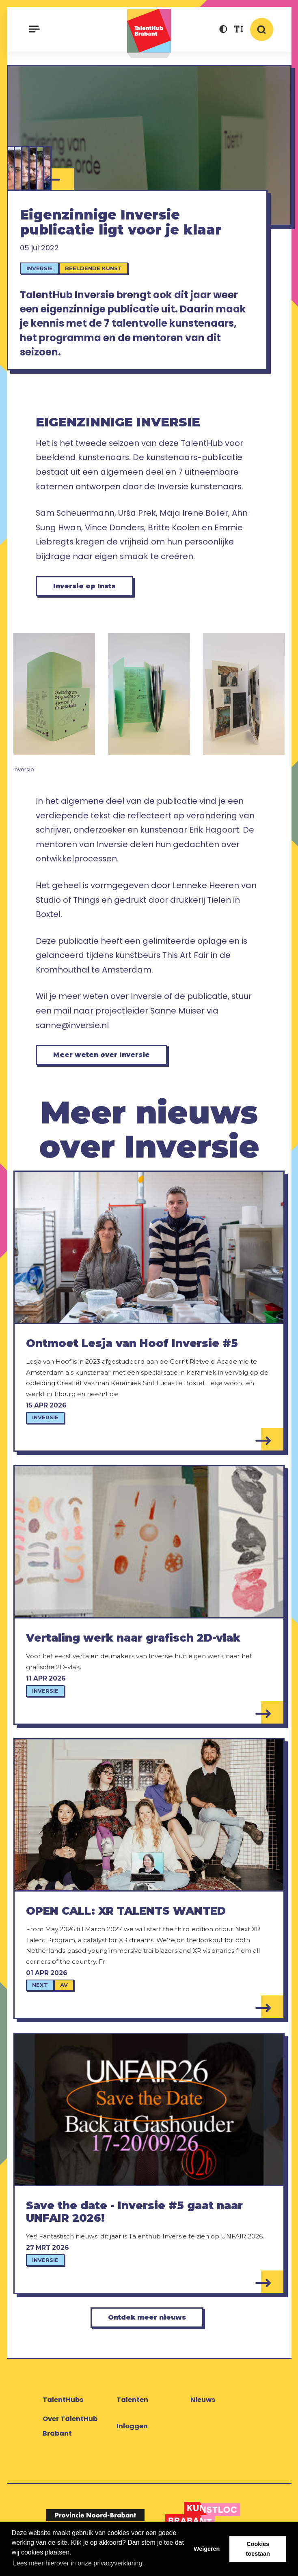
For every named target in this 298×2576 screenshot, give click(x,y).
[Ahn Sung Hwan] (11, 168)
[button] (223, 30)
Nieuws (203, 2410)
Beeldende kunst (94, 271)
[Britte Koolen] (18, 168)
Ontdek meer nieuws (147, 2326)
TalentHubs (63, 2410)
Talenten (132, 2410)
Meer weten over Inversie (106, 1061)
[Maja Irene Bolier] (40, 168)
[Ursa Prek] (26, 168)
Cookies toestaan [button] (258, 2549)
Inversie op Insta (89, 591)
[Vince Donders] (33, 168)
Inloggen (132, 2436)
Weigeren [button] (207, 2549)
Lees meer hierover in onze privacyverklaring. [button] (78, 2563)
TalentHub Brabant (149, 33)
